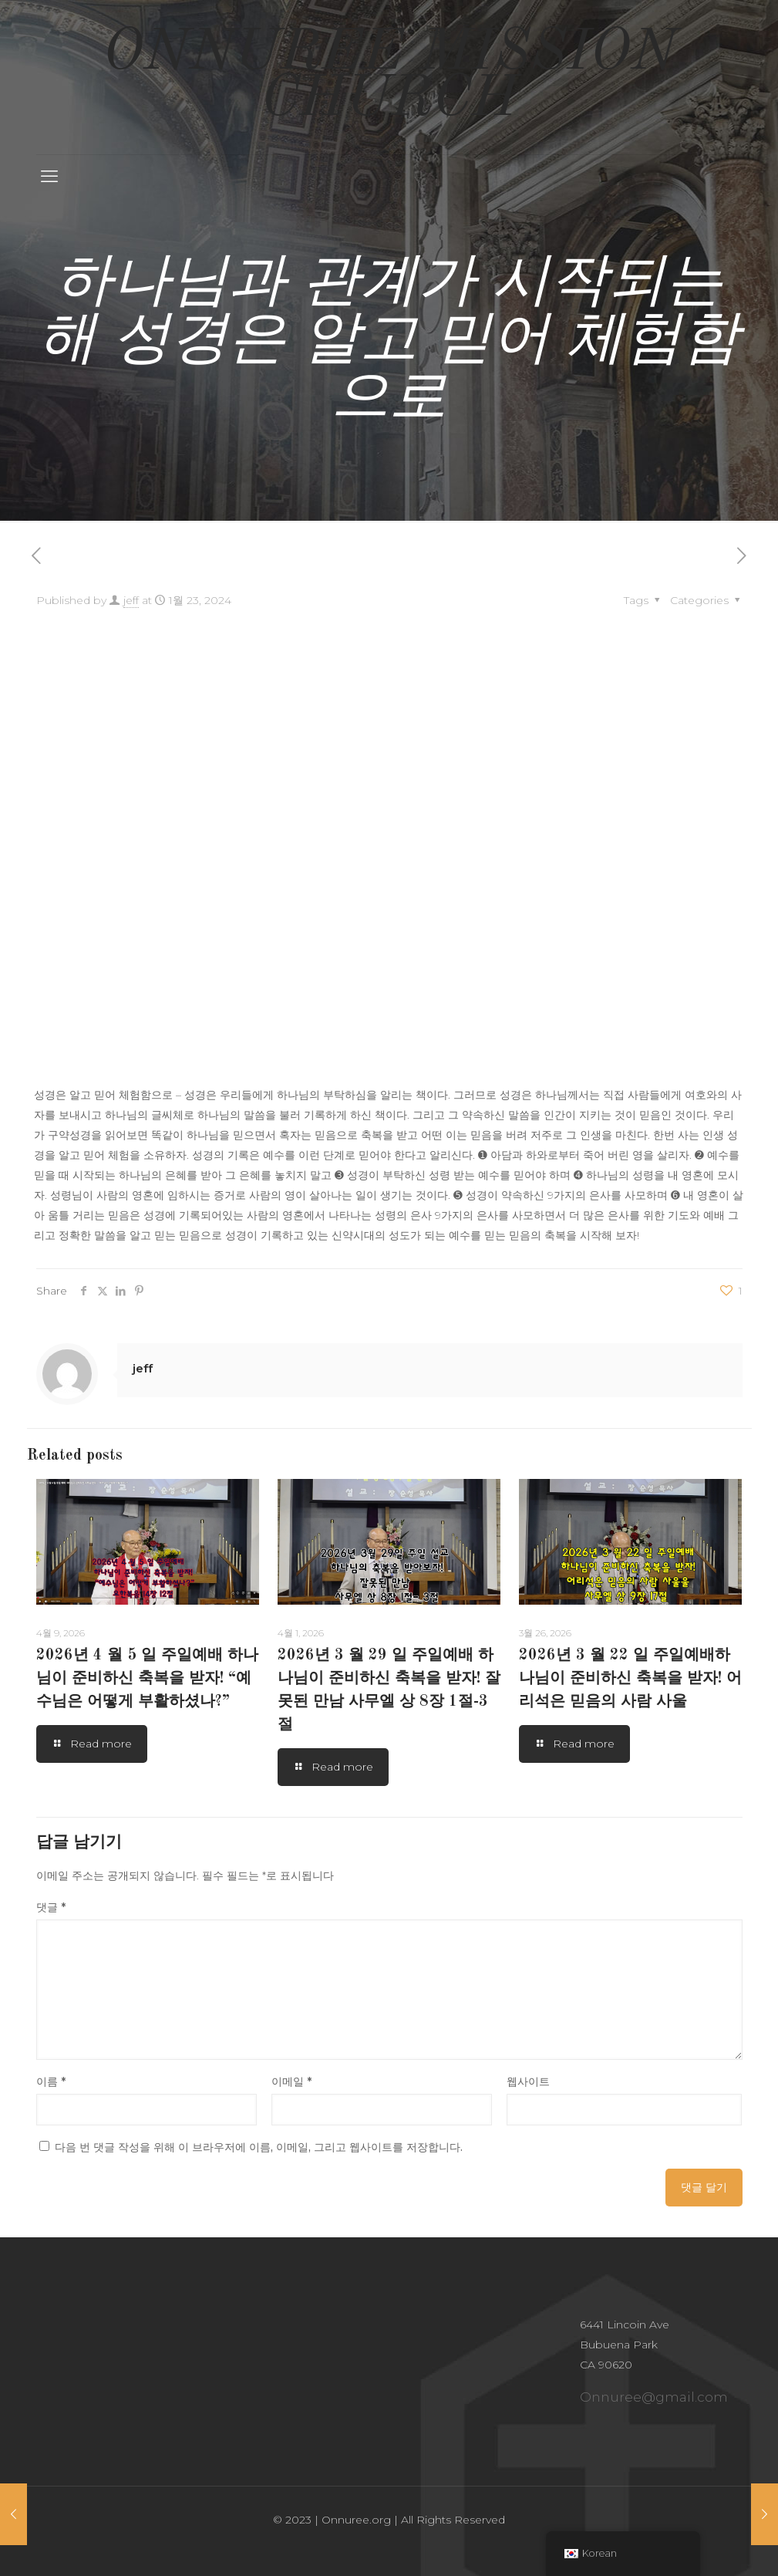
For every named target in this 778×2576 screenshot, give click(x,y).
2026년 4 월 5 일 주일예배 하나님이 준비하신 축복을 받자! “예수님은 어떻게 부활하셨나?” (147, 1679)
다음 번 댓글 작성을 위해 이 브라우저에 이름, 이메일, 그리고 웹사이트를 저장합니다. (259, 2147)
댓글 (51, 1907)
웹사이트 (528, 2081)
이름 (51, 2081)
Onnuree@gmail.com (654, 2397)
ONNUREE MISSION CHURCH (389, 77)
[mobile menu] (49, 177)
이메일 (291, 2081)
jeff (131, 600)
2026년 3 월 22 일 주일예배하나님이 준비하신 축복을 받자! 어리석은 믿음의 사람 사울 (630, 1679)
